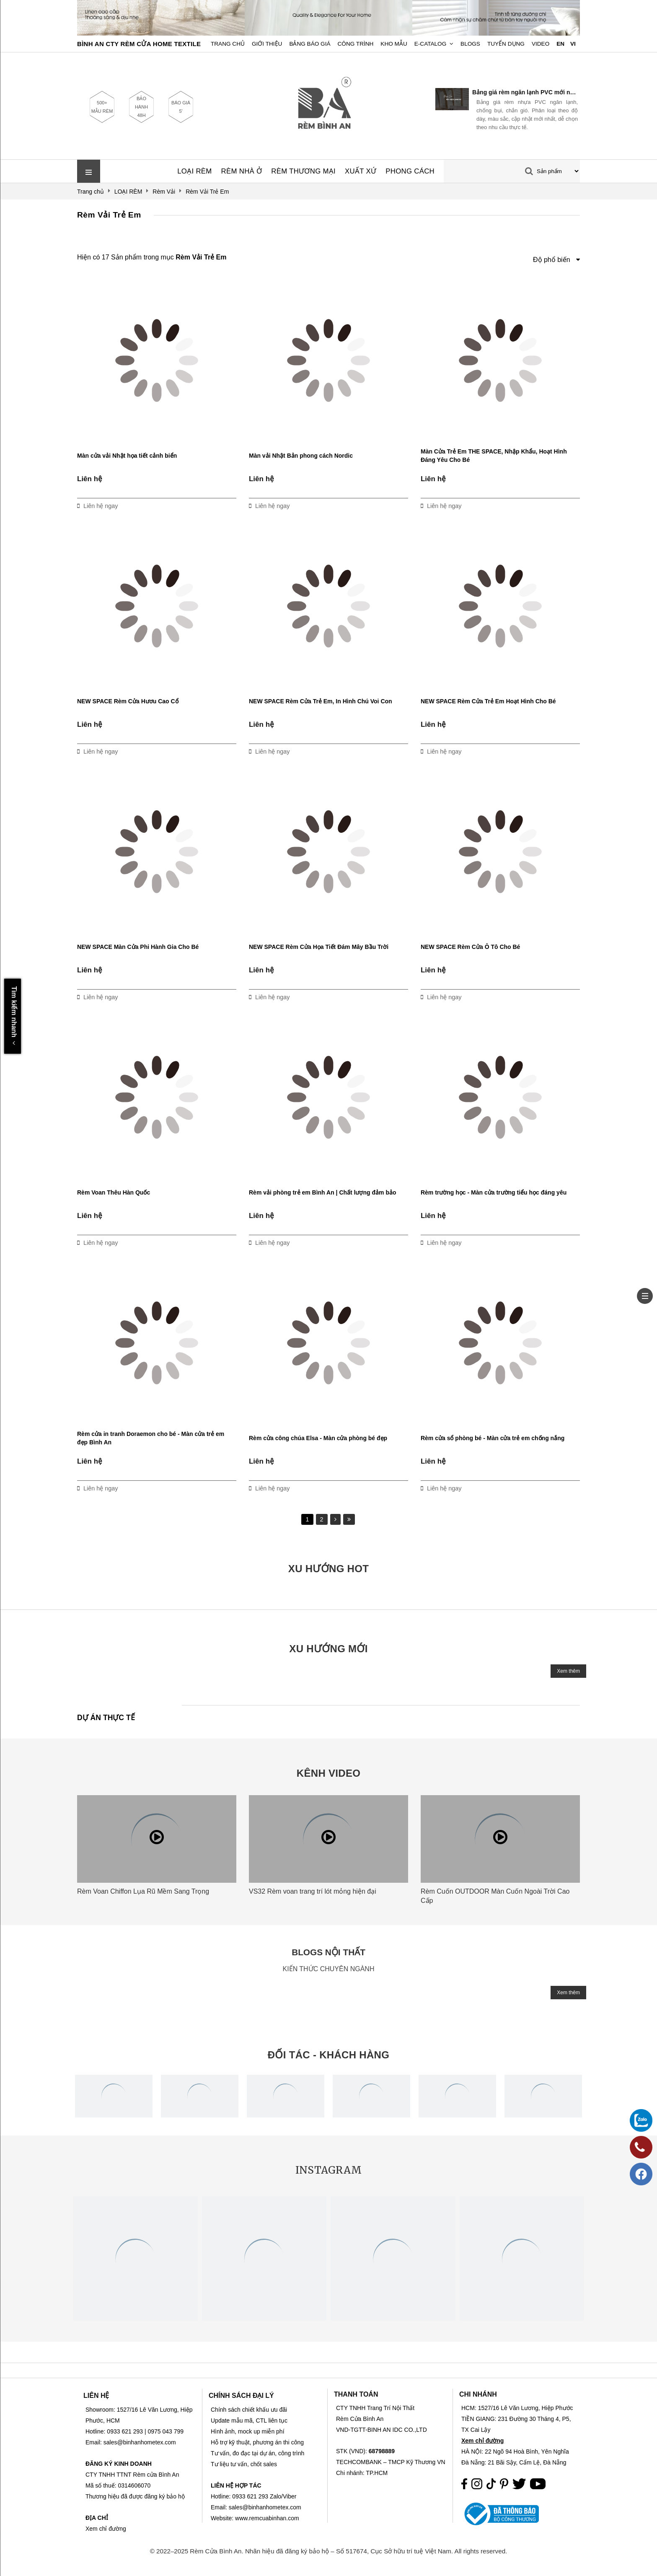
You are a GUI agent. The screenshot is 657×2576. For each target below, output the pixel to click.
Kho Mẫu (393, 44)
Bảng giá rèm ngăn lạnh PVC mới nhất (525, 92)
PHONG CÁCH (410, 171)
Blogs (470, 44)
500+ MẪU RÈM (102, 107)
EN (560, 44)
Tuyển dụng (506, 44)
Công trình (356, 44)
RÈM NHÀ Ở (241, 171)
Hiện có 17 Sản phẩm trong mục (151, 257)
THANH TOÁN (356, 2394)
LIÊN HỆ (96, 2395)
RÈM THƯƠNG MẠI (303, 171)
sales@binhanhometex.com (265, 2507)
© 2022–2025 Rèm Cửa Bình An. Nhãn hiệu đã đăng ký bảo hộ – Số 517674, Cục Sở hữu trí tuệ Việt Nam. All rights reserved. (328, 2551)
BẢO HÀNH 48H (141, 106)
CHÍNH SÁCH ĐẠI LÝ (241, 2395)
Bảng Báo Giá (309, 44)
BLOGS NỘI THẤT (328, 1952)
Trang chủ (228, 44)
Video (540, 44)
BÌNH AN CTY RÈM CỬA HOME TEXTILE (139, 43)
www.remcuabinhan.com (267, 2518)
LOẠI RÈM (194, 171)
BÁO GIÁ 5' (180, 107)
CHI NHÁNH (478, 2394)
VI (573, 44)
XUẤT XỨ (360, 171)
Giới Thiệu (267, 44)
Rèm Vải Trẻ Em (109, 214)
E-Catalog (430, 44)
